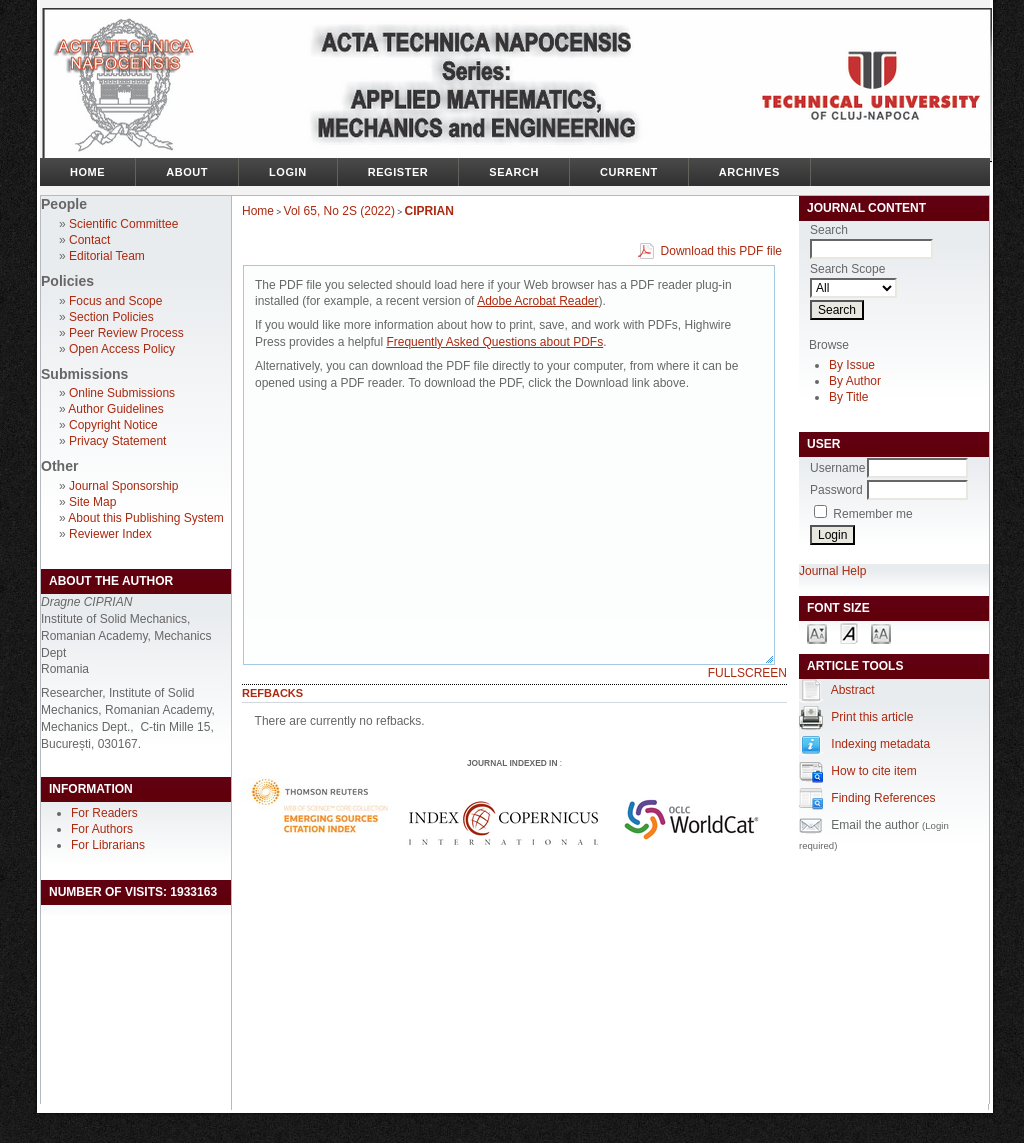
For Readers (104, 813)
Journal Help (832, 571)
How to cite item (873, 771)
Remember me (872, 514)
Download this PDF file (721, 251)
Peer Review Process (126, 333)
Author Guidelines (115, 409)
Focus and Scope (115, 301)
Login (288, 172)
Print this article (872, 717)
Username (837, 468)
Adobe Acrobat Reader (537, 301)
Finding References (883, 798)
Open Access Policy (122, 349)
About (187, 172)
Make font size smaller (817, 632)
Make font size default (849, 632)
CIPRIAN (429, 211)
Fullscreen (747, 673)
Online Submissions (122, 393)
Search (514, 172)
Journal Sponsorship (123, 486)
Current (629, 172)
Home (87, 172)
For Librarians (108, 845)
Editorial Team (107, 256)
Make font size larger (881, 632)
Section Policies (111, 317)
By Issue (852, 365)
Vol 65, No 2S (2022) (339, 211)
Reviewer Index (110, 534)
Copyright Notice (113, 425)
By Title (848, 397)
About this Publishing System (145, 518)
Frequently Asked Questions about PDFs (494, 342)
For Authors (102, 829)
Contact (89, 240)
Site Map (92, 502)
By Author (855, 381)
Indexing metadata (880, 744)
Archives (749, 172)
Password (836, 490)
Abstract (853, 690)
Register (398, 172)
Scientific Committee (123, 224)
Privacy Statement (117, 441)
